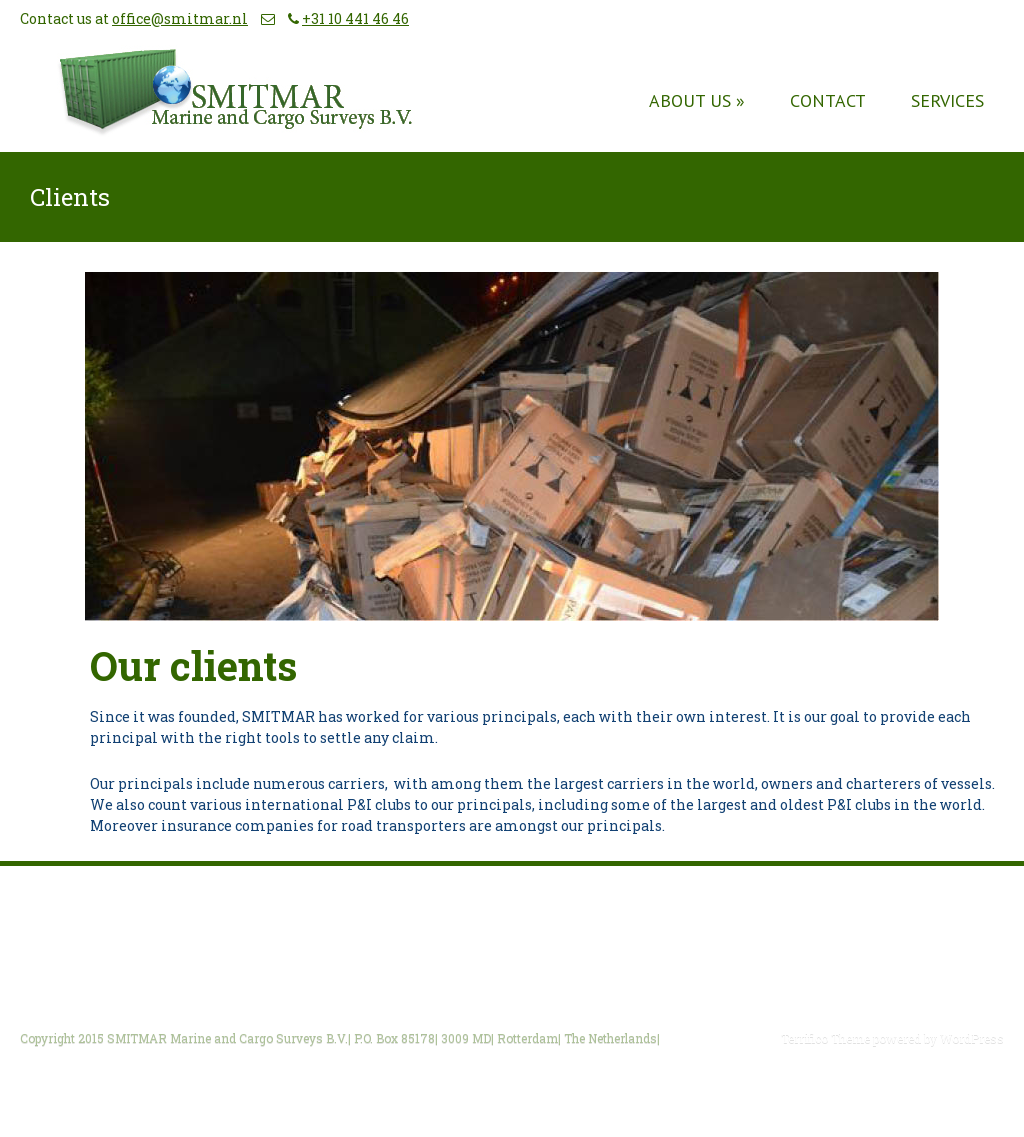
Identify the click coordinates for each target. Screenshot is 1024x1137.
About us (697, 100)
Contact (828, 100)
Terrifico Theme (825, 1038)
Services (947, 100)
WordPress (970, 1038)
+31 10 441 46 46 (355, 18)
